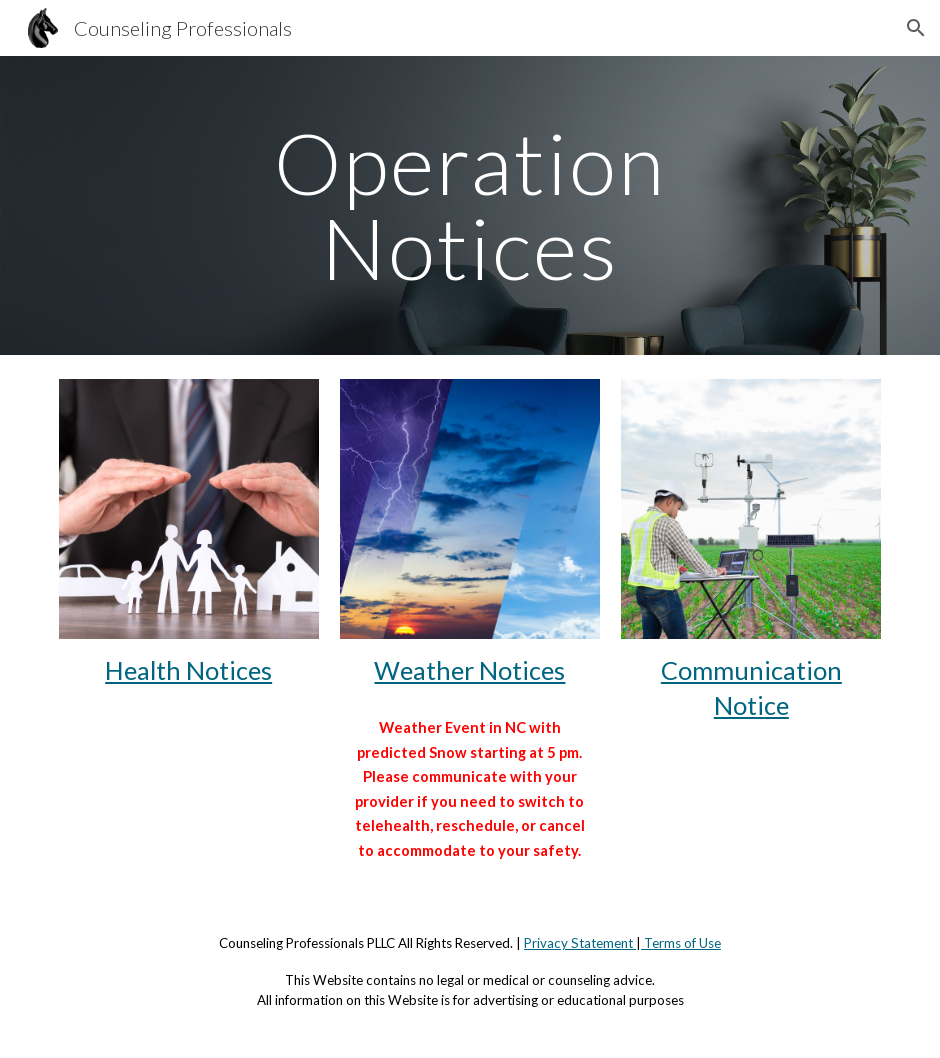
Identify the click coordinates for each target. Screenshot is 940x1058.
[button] (916, 28)
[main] (470, 205)
